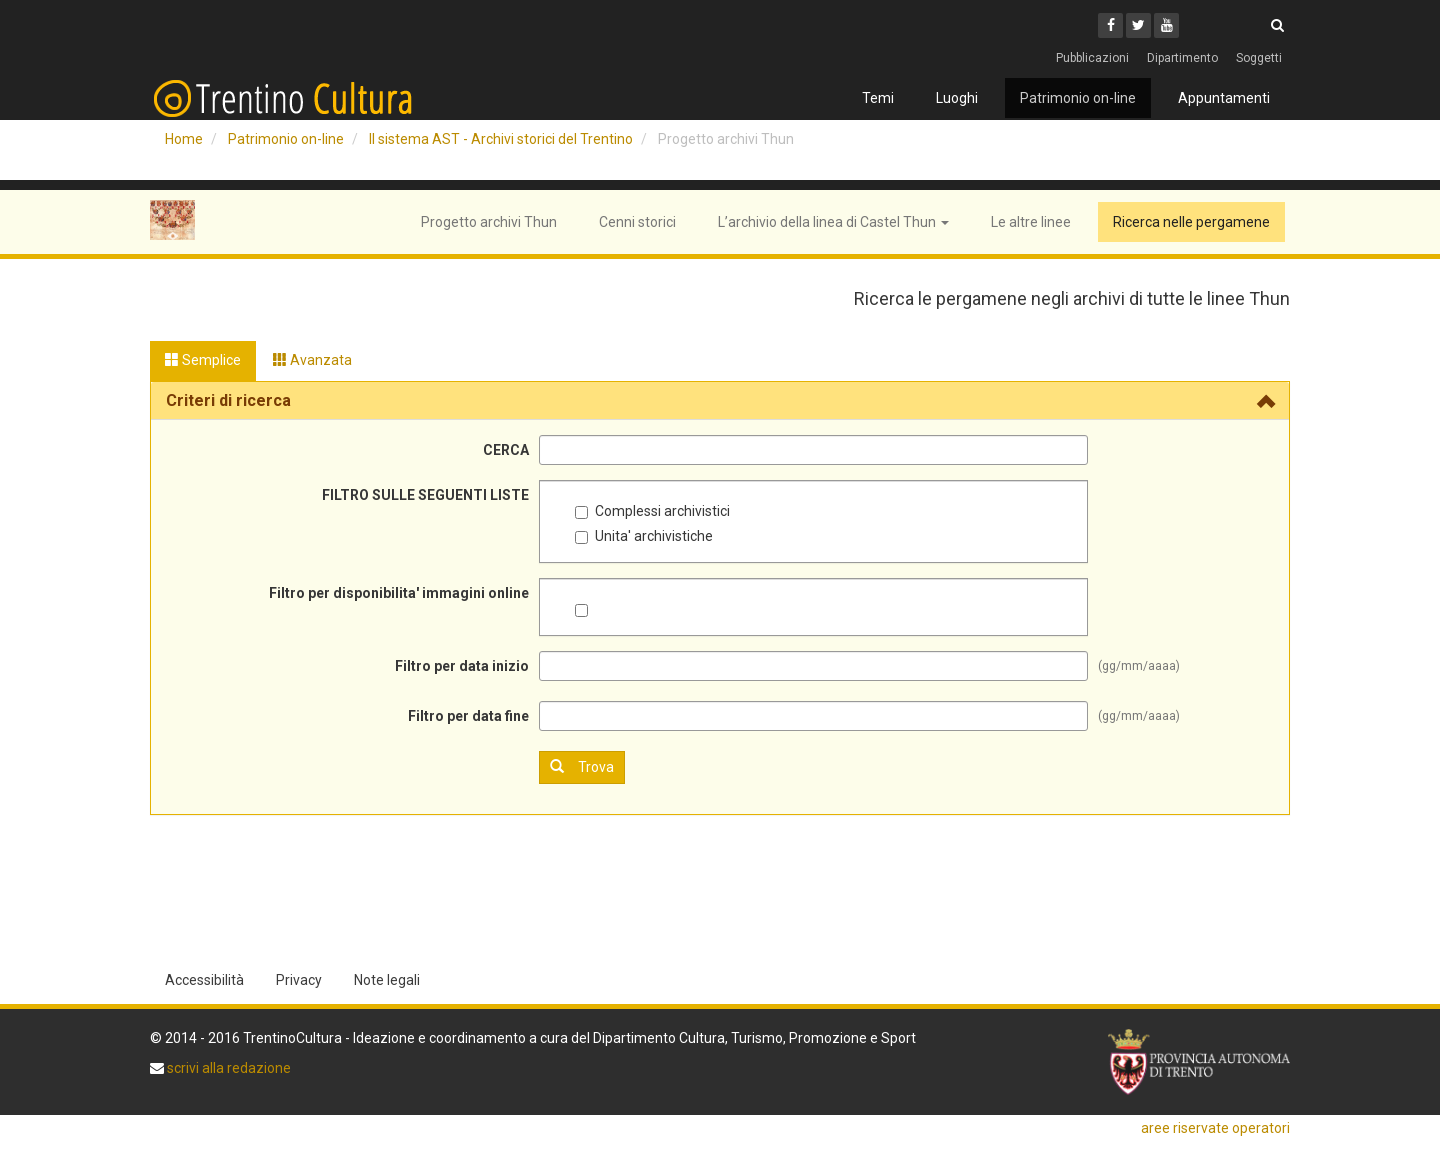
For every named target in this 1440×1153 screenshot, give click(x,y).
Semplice (203, 360)
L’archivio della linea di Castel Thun (833, 222)
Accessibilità (204, 980)
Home (184, 139)
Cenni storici (637, 222)
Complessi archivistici (652, 511)
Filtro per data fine (468, 716)
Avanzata (312, 360)
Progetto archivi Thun (489, 222)
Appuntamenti (1224, 98)
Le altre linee (1031, 222)
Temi (878, 98)
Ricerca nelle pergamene (1191, 222)
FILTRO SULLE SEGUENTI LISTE (425, 495)
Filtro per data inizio (462, 666)
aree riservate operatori (1215, 1128)
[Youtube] (1166, 25)
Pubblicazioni (1092, 58)
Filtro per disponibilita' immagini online (399, 593)
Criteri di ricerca (228, 400)
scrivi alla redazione (227, 1068)
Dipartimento (1182, 58)
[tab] (720, 401)
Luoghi (957, 98)
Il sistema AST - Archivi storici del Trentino (501, 139)
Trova (582, 766)
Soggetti (1259, 58)
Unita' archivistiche (644, 536)
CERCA (506, 450)
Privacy (299, 980)
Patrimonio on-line (1078, 98)
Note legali (387, 980)
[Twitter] (1138, 25)
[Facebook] (1110, 25)
